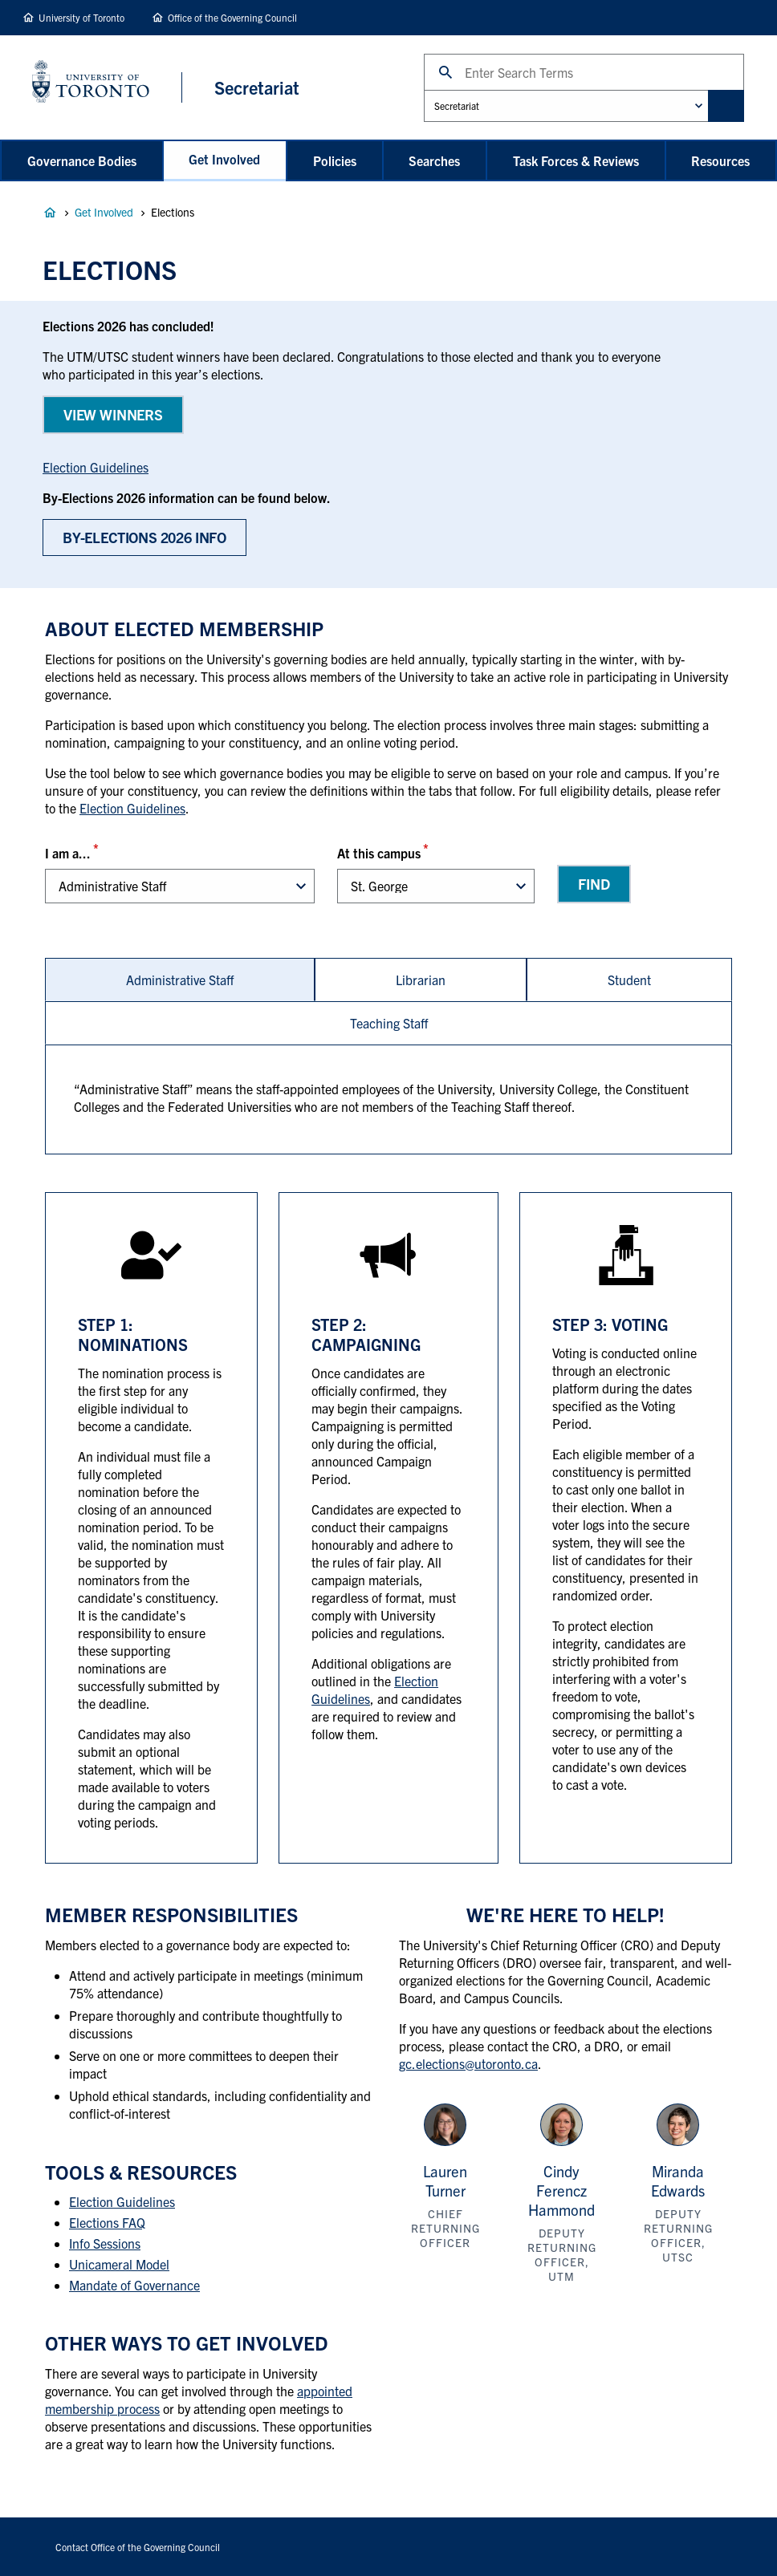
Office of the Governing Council (232, 17)
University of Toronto (81, 17)
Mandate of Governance (134, 2285)
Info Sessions (104, 2243)
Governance (50, 212)
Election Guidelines (95, 467)
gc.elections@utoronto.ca (468, 2063)
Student (629, 980)
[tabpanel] (388, 1099)
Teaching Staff (389, 1023)
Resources (720, 160)
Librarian (420, 980)
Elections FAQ (107, 2222)
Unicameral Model (119, 2264)
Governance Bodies (81, 160)
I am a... (68, 853)
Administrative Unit (423, 89)
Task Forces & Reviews (576, 160)
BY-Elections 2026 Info (144, 537)
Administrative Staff (180, 980)
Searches (434, 160)
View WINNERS (113, 414)
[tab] (180, 979)
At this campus (379, 853)
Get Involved (224, 159)
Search (423, 53)
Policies (334, 160)
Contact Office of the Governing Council (137, 2547)
